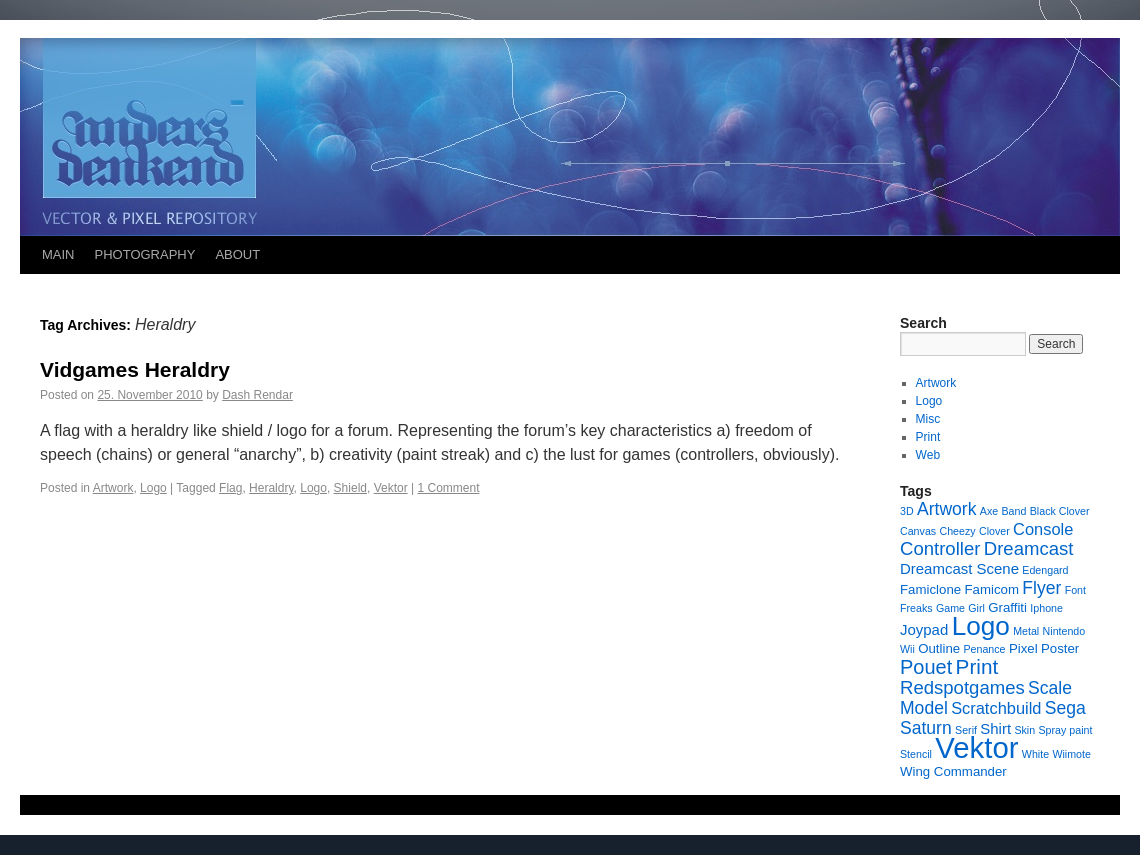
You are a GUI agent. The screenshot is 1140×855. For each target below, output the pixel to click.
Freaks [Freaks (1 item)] (916, 608)
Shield (350, 488)
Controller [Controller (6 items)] (940, 548)
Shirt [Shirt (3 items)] (995, 728)
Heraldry (271, 488)
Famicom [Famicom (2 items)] (991, 589)
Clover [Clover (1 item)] (994, 531)
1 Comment (448, 488)
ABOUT (237, 254)
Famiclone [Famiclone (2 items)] (930, 589)
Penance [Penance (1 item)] (984, 649)
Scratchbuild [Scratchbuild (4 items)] (996, 708)
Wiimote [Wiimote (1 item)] (1071, 754)
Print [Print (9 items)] (977, 666)
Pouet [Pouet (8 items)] (926, 667)
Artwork (113, 488)
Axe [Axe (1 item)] (989, 511)
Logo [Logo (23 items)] (981, 626)
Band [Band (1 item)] (1014, 511)
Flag (230, 488)
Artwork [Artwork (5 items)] (946, 509)
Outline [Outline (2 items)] (939, 648)
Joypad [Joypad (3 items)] (924, 629)
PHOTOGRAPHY (145, 254)
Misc (928, 419)
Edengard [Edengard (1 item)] (1045, 570)
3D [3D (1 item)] (907, 511)
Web (928, 455)
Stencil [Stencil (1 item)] (916, 754)
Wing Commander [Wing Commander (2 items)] (953, 771)
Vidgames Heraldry (135, 369)
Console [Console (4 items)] (1043, 529)
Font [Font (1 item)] (1075, 590)
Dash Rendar (257, 395)
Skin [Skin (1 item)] (1024, 730)
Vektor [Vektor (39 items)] (976, 747)
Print (928, 437)
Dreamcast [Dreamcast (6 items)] (1029, 548)
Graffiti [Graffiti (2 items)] (1007, 607)
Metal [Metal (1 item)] (1026, 631)
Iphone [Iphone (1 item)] (1046, 608)
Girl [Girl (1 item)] (976, 608)
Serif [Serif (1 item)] (966, 730)
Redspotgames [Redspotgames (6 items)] (962, 687)
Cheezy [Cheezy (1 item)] (957, 531)
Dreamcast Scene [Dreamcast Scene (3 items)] (959, 568)
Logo (153, 488)
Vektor (391, 488)
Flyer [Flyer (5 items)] (1041, 588)
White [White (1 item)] (1035, 754)
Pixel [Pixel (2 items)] (1023, 648)
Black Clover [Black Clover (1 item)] (1060, 511)
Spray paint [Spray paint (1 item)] (1066, 730)
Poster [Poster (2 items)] (1060, 648)
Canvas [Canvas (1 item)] (918, 531)
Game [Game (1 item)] (950, 608)
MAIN (58, 254)
